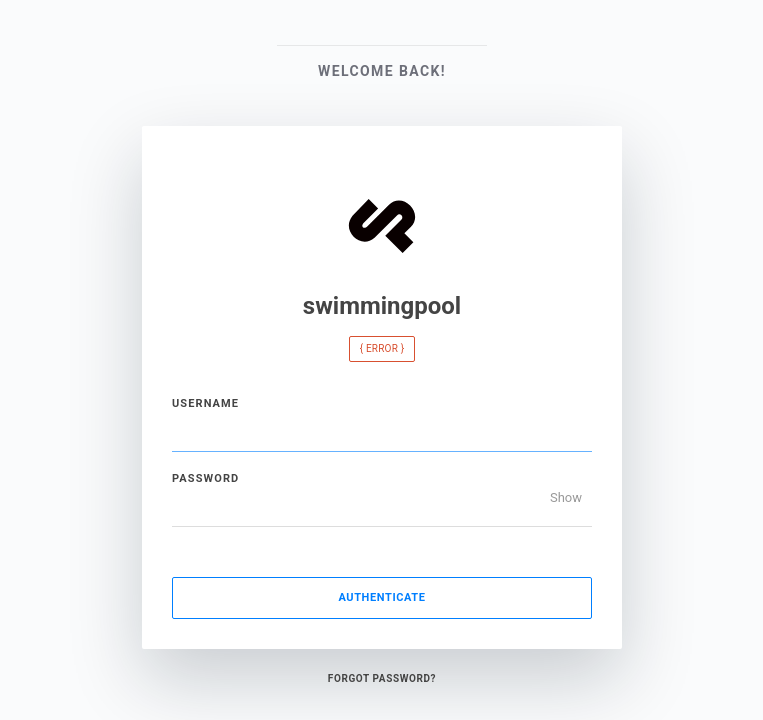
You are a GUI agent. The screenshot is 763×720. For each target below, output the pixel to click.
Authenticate (381, 597)
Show (565, 497)
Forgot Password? (381, 678)
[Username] (382, 432)
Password (205, 478)
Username (205, 403)
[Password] (382, 507)
